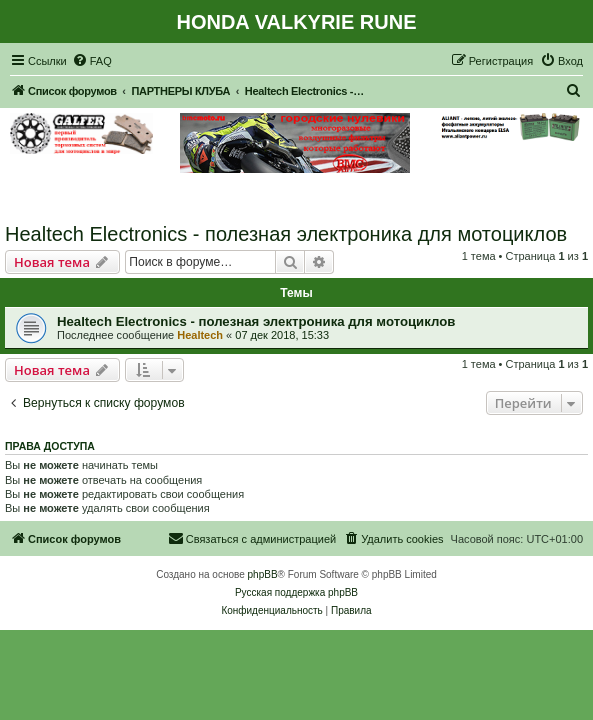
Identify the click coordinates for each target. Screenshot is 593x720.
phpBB (263, 574)
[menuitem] (92, 61)
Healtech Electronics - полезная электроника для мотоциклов (286, 234)
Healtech (200, 335)
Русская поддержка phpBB (296, 592)
